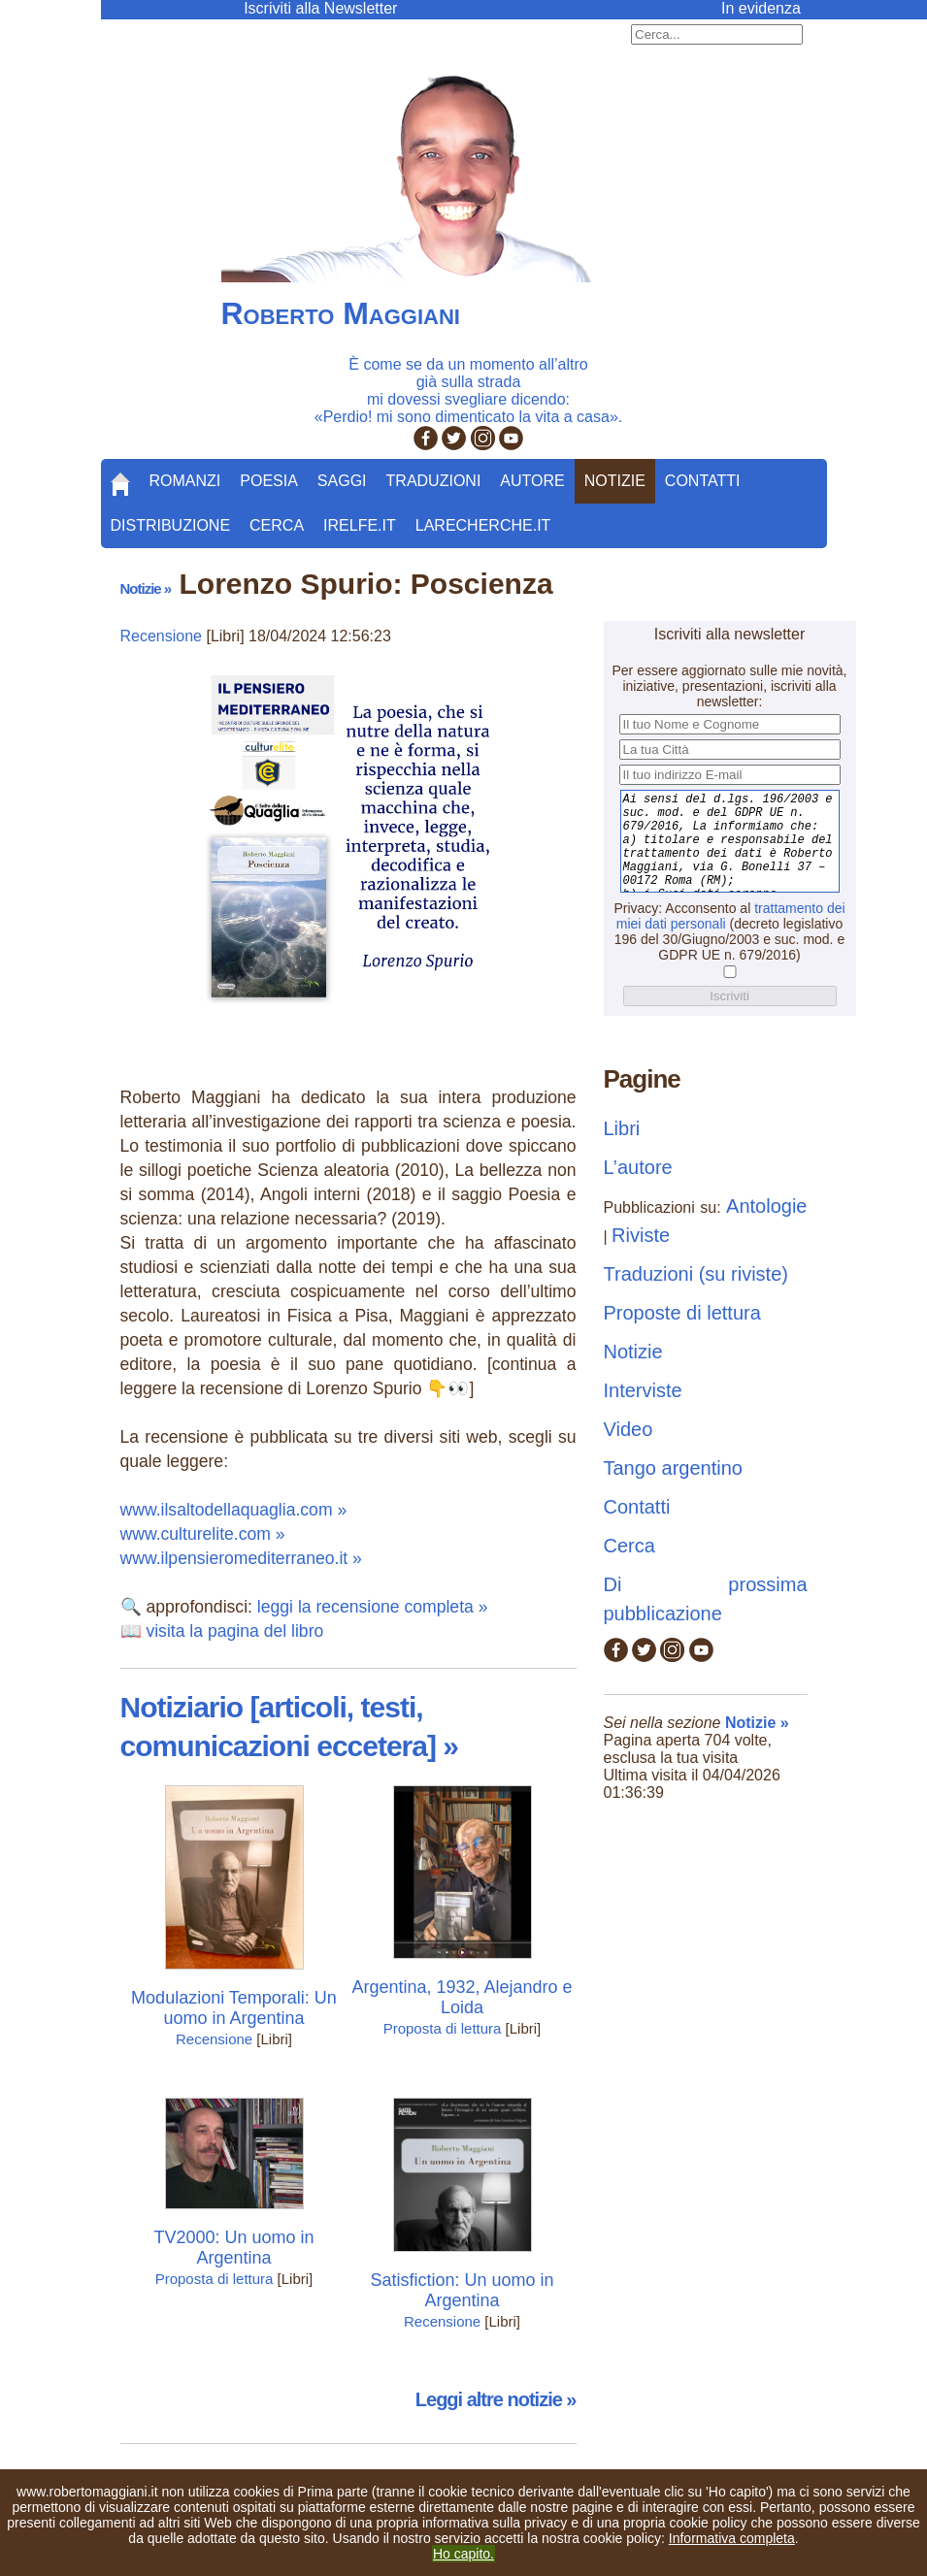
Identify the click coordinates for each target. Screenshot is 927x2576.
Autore (532, 481)
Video (628, 1429)
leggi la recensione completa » (372, 1606)
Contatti (703, 481)
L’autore (638, 1167)
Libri (622, 1128)
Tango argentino (673, 1468)
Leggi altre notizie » (496, 2399)
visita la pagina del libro (234, 1631)
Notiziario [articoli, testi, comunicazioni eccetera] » (289, 1726)
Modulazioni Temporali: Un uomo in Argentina (234, 2008)
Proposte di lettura (682, 1312)
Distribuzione (171, 525)
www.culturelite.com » (202, 1534)
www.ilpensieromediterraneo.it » (241, 1558)
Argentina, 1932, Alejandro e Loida (461, 1997)
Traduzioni (433, 481)
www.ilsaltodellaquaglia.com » (234, 1509)
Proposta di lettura (442, 2028)
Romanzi (185, 481)
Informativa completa (732, 2538)
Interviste (643, 1390)
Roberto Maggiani (340, 313)
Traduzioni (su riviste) (696, 1274)
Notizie (615, 481)
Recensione (161, 636)
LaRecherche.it (483, 525)
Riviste (641, 1235)
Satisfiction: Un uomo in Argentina (461, 2290)
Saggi (342, 481)
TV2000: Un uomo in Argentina (233, 2247)
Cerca (276, 525)
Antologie (766, 1206)
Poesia (269, 481)
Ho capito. (463, 2553)
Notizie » (146, 588)
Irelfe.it (359, 525)
